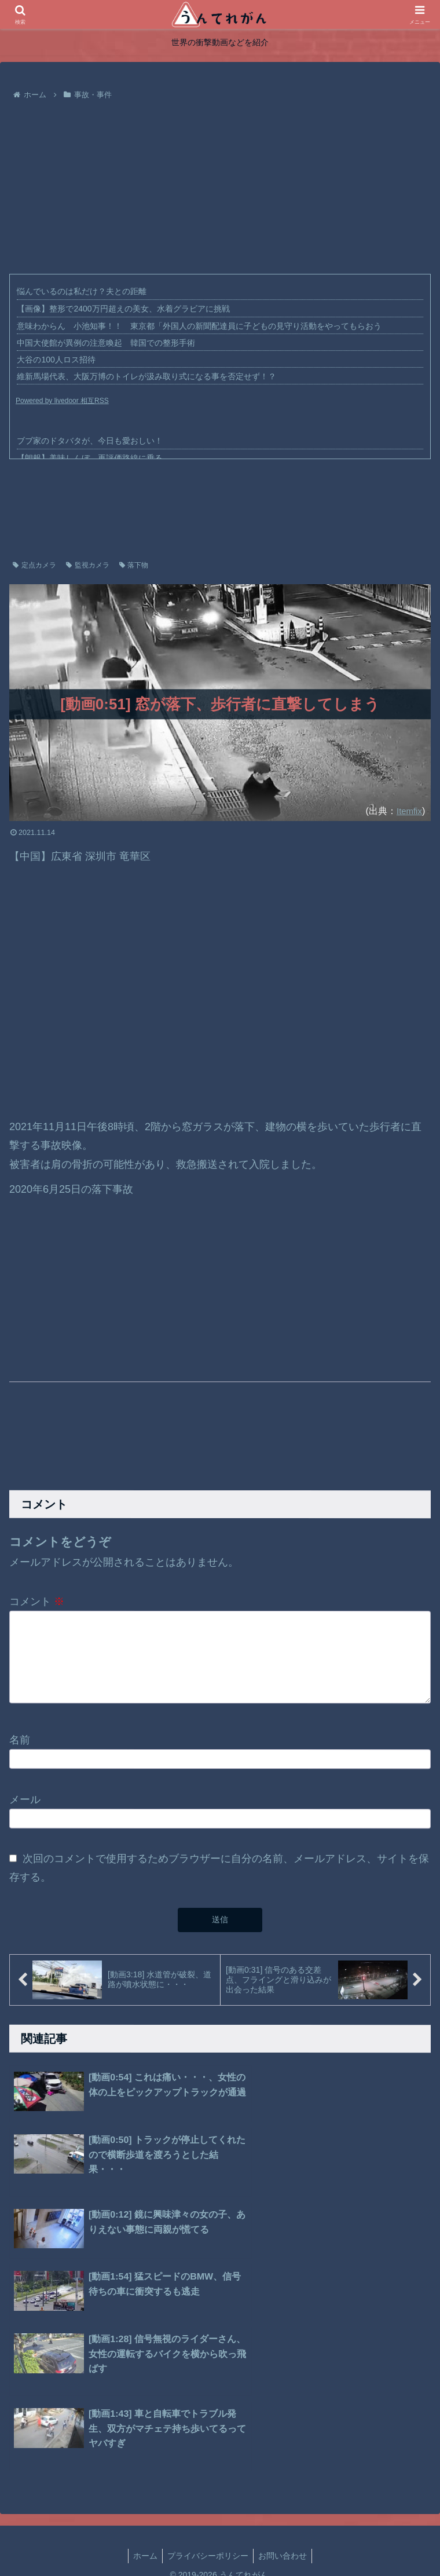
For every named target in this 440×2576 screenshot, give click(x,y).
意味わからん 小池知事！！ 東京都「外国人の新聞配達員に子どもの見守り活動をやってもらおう (199, 326)
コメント (36, 1601)
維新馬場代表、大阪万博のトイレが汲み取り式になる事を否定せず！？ (146, 376)
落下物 (134, 565)
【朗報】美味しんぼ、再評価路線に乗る (90, 458)
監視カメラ (87, 565)
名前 (19, 1745)
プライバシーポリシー (207, 2374)
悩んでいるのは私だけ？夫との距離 (81, 291)
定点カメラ (34, 565)
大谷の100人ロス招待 (56, 359)
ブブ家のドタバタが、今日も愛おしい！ (90, 440)
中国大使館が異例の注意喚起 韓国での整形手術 (106, 342)
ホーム (145, 2374)
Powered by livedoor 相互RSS (62, 401)
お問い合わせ (282, 2374)
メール (25, 1805)
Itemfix (408, 810)
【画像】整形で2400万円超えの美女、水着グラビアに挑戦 (123, 308)
